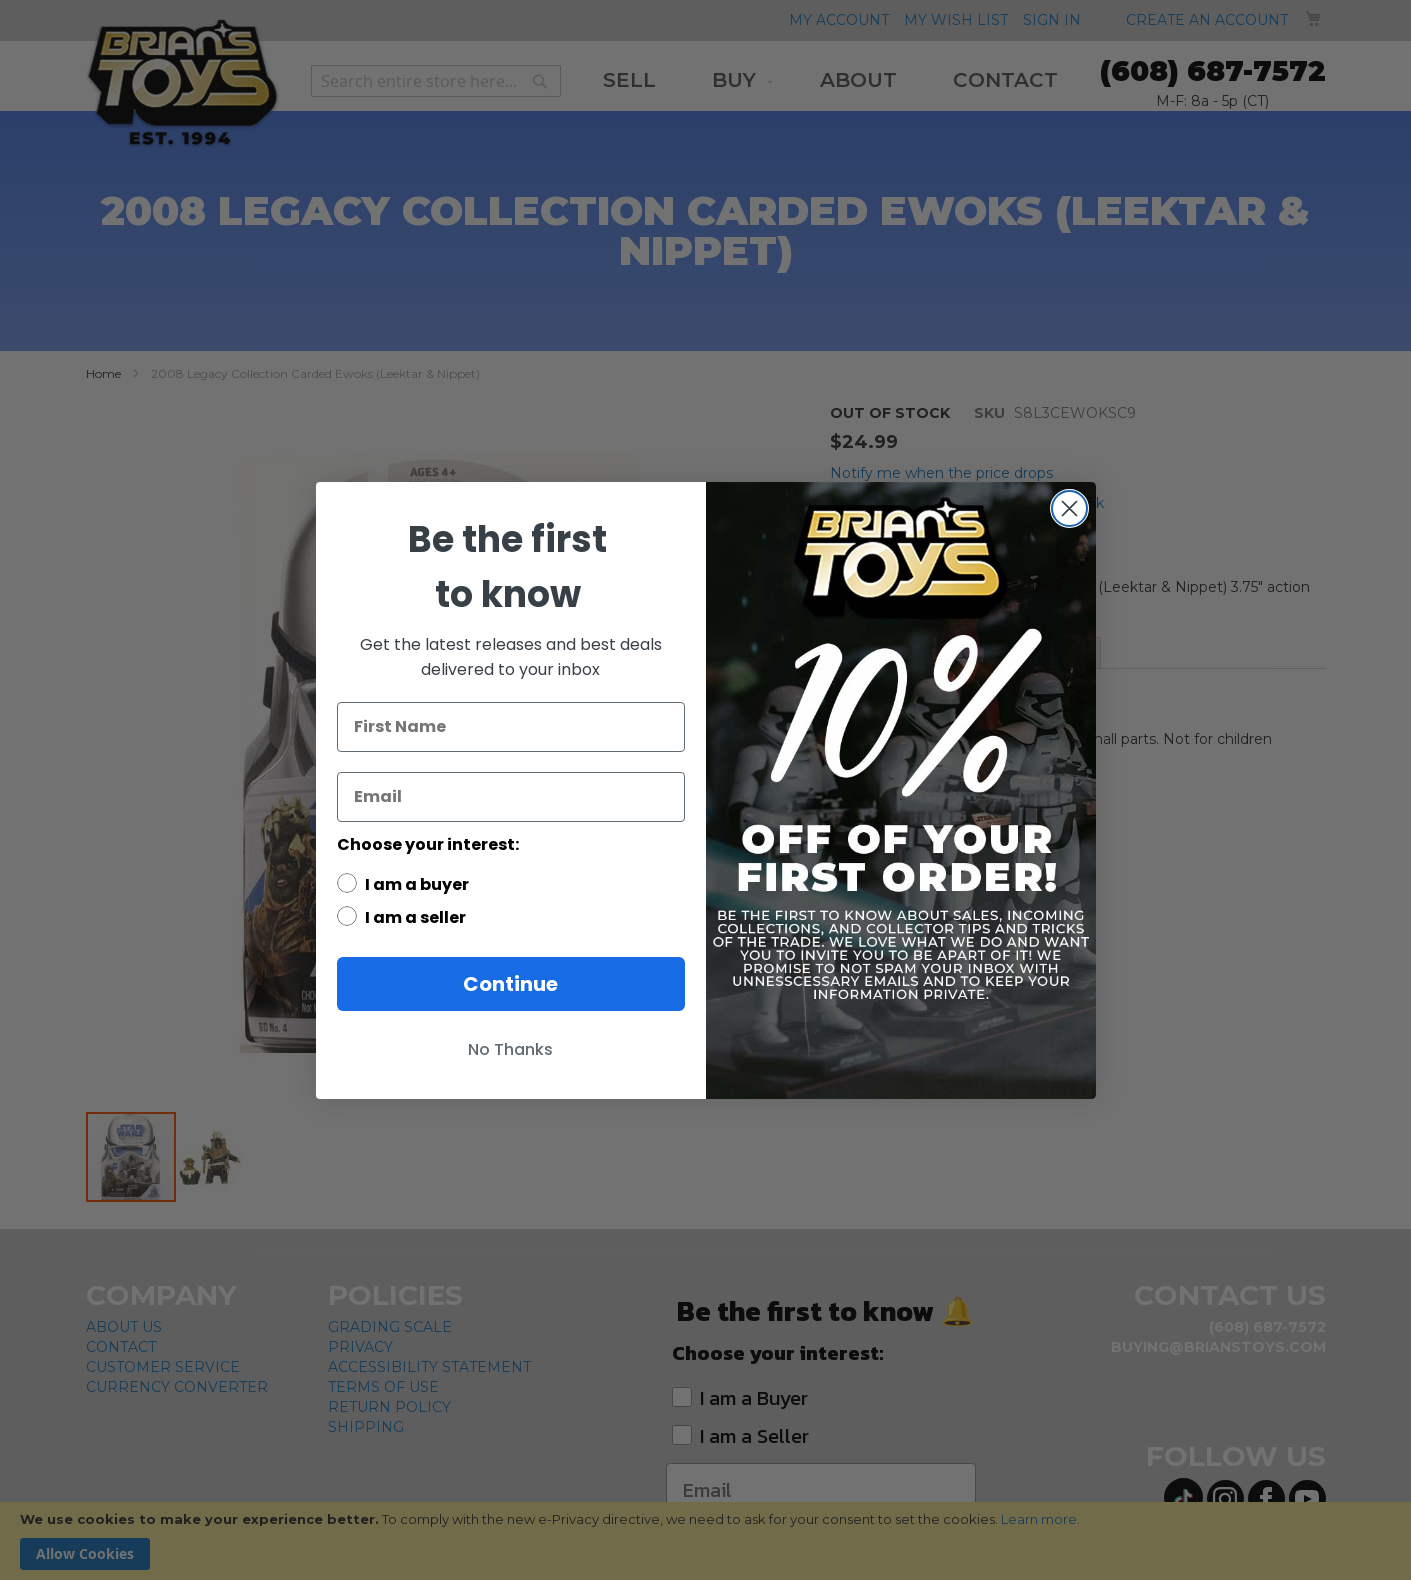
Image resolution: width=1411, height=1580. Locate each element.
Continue (510, 984)
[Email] (511, 797)
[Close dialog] (1069, 508)
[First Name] (511, 727)
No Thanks (510, 1049)
